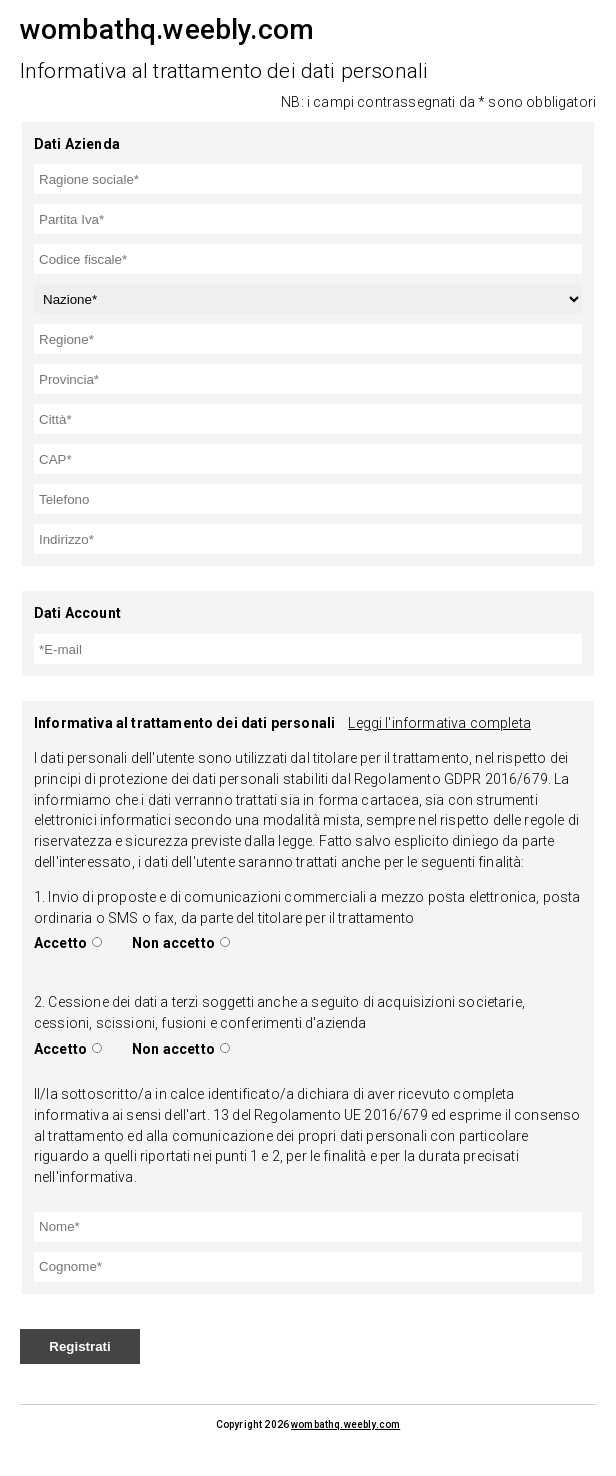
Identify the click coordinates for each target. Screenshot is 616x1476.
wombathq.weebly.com (345, 1424)
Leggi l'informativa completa (439, 723)
